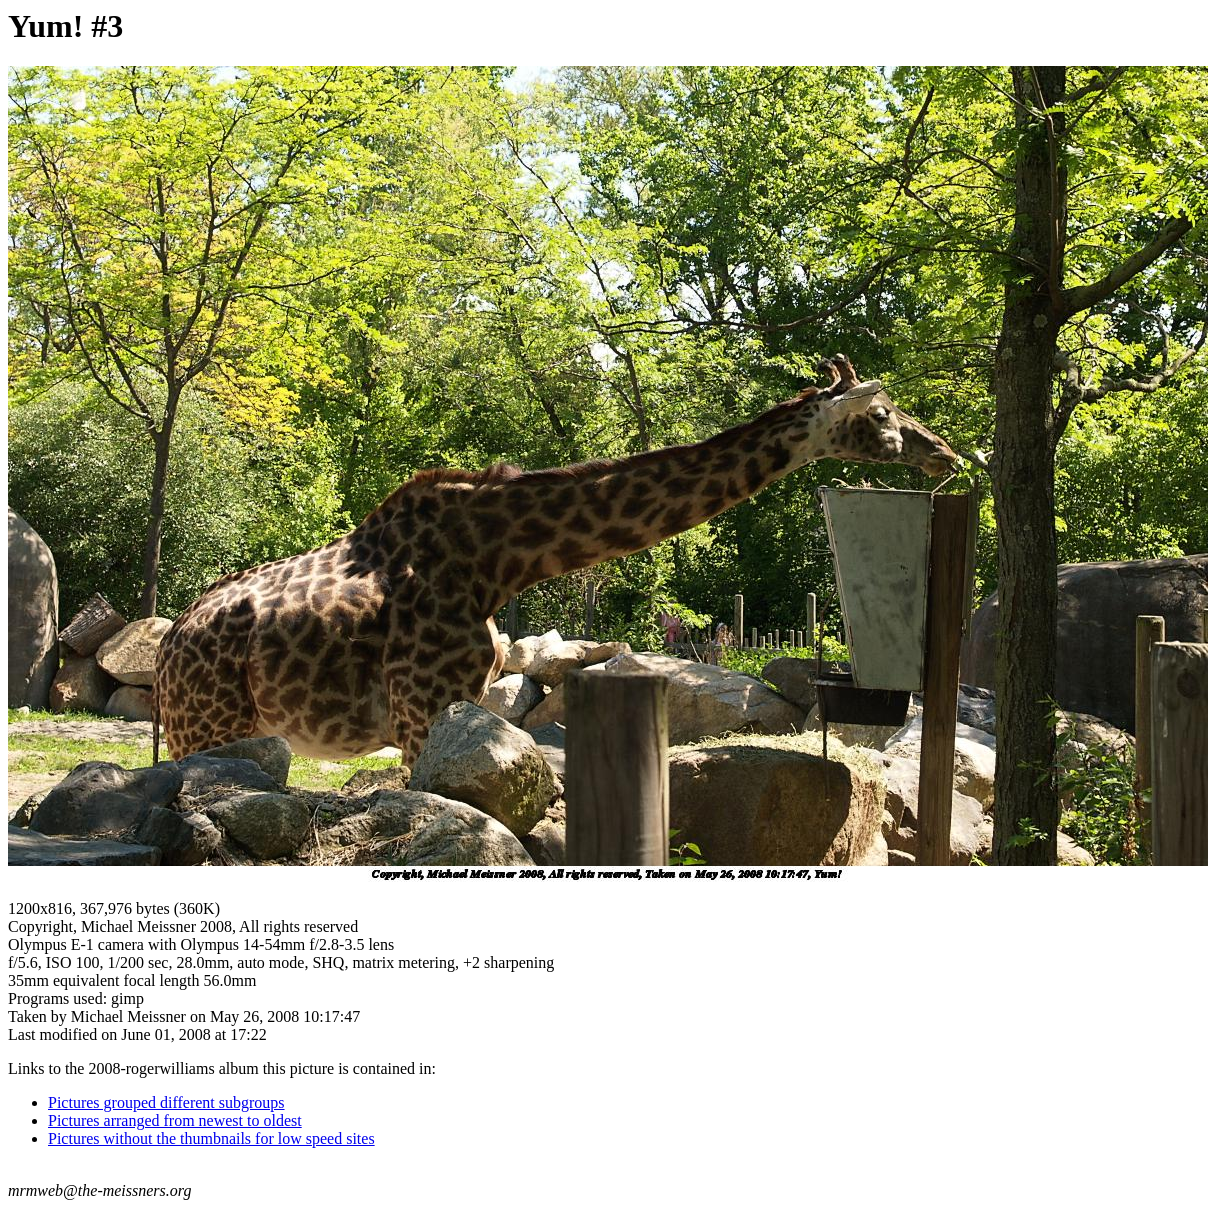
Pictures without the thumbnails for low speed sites (211, 1138)
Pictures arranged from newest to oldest (175, 1120)
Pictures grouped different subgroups (166, 1102)
